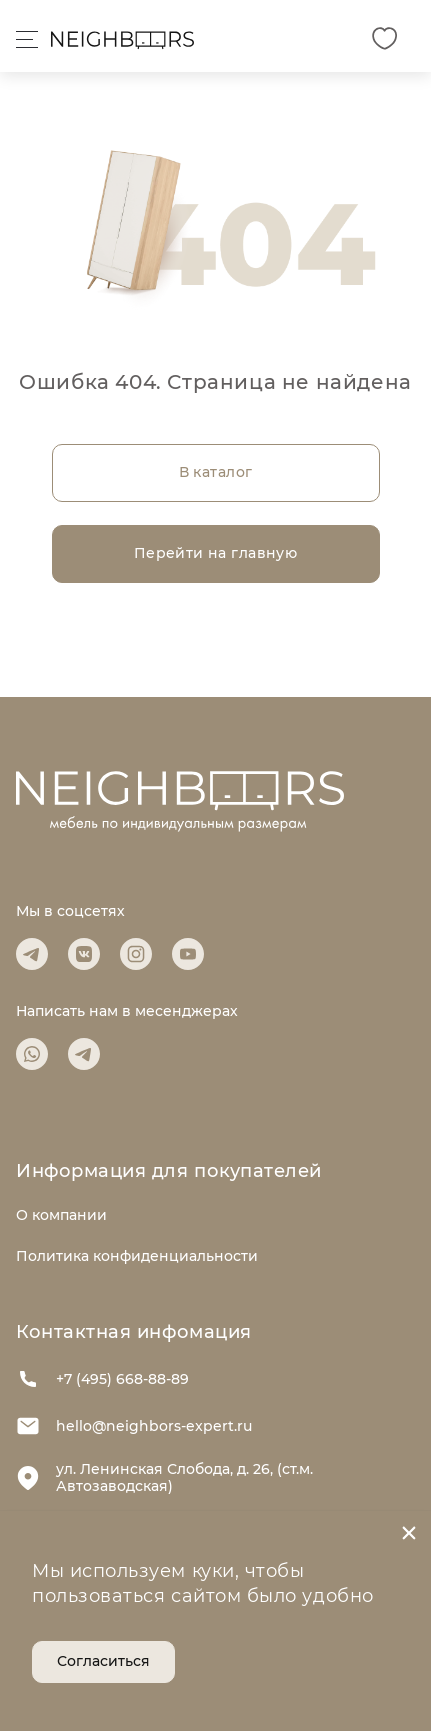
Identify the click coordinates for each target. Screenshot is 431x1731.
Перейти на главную (216, 553)
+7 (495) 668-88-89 (102, 1379)
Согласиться (103, 1661)
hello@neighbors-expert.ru (134, 1426)
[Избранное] (384, 38)
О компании (61, 1215)
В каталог (216, 472)
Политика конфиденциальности (137, 1256)
